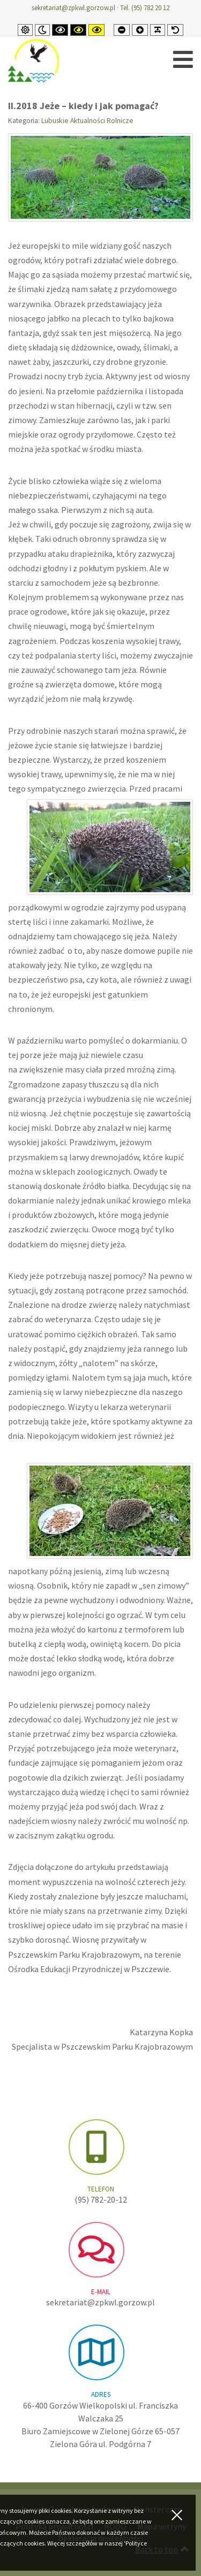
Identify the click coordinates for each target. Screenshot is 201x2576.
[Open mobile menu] (183, 59)
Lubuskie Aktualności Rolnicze (87, 120)
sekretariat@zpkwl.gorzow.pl (73, 7)
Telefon (100, 2189)
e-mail (100, 2291)
